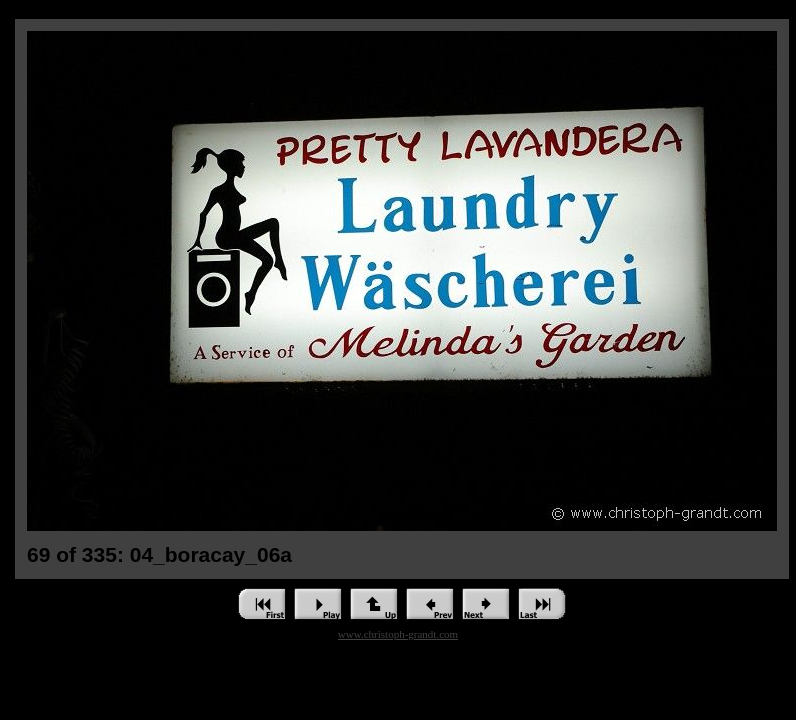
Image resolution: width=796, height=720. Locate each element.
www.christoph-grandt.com (398, 634)
